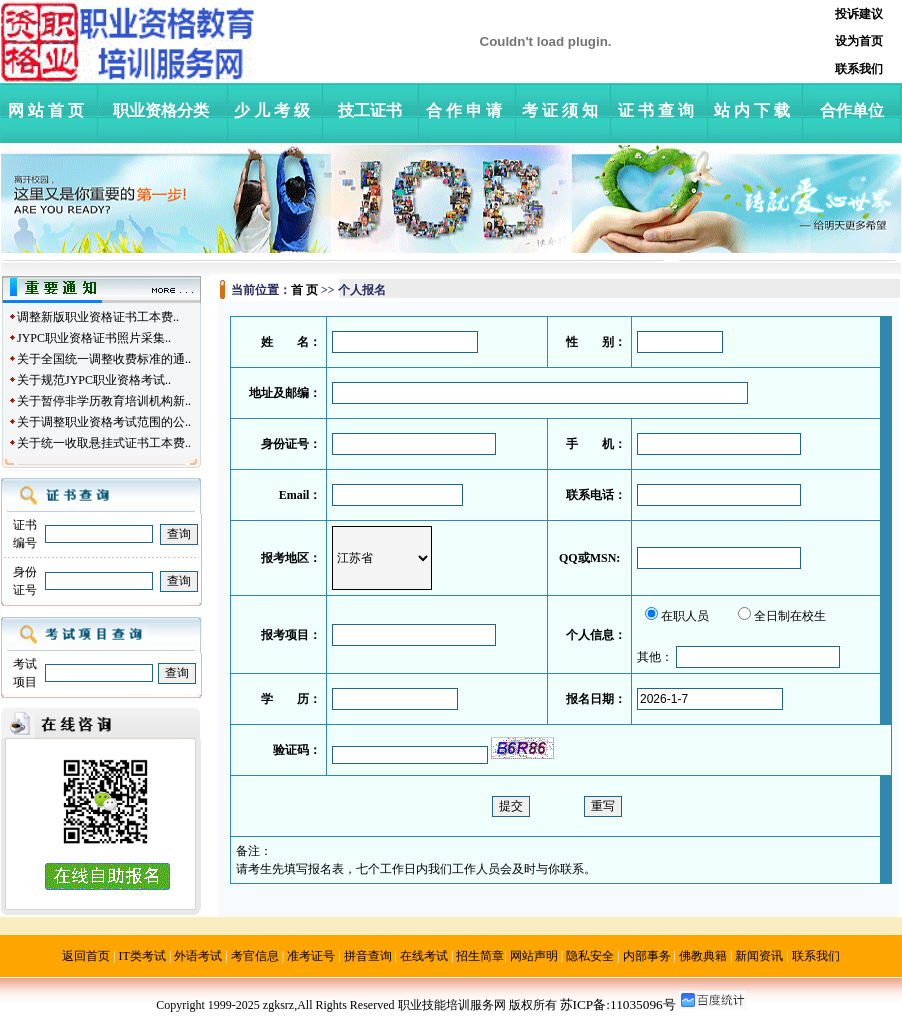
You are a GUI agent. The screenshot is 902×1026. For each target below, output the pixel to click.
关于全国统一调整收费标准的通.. (104, 359)
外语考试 (198, 956)
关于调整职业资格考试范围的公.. (104, 422)
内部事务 (647, 956)
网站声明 (534, 956)
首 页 (304, 290)
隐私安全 (590, 956)
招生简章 (480, 956)
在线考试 (424, 956)
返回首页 (86, 956)
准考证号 (311, 956)
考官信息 (255, 956)
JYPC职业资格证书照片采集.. (94, 338)
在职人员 (685, 616)
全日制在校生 (790, 616)
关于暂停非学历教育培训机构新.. (104, 401)
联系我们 (816, 956)
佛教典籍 (703, 956)
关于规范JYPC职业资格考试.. (94, 380)
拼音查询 (368, 956)
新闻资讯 (759, 956)
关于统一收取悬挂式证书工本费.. (104, 443)
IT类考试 (142, 956)
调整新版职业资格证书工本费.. (98, 317)
